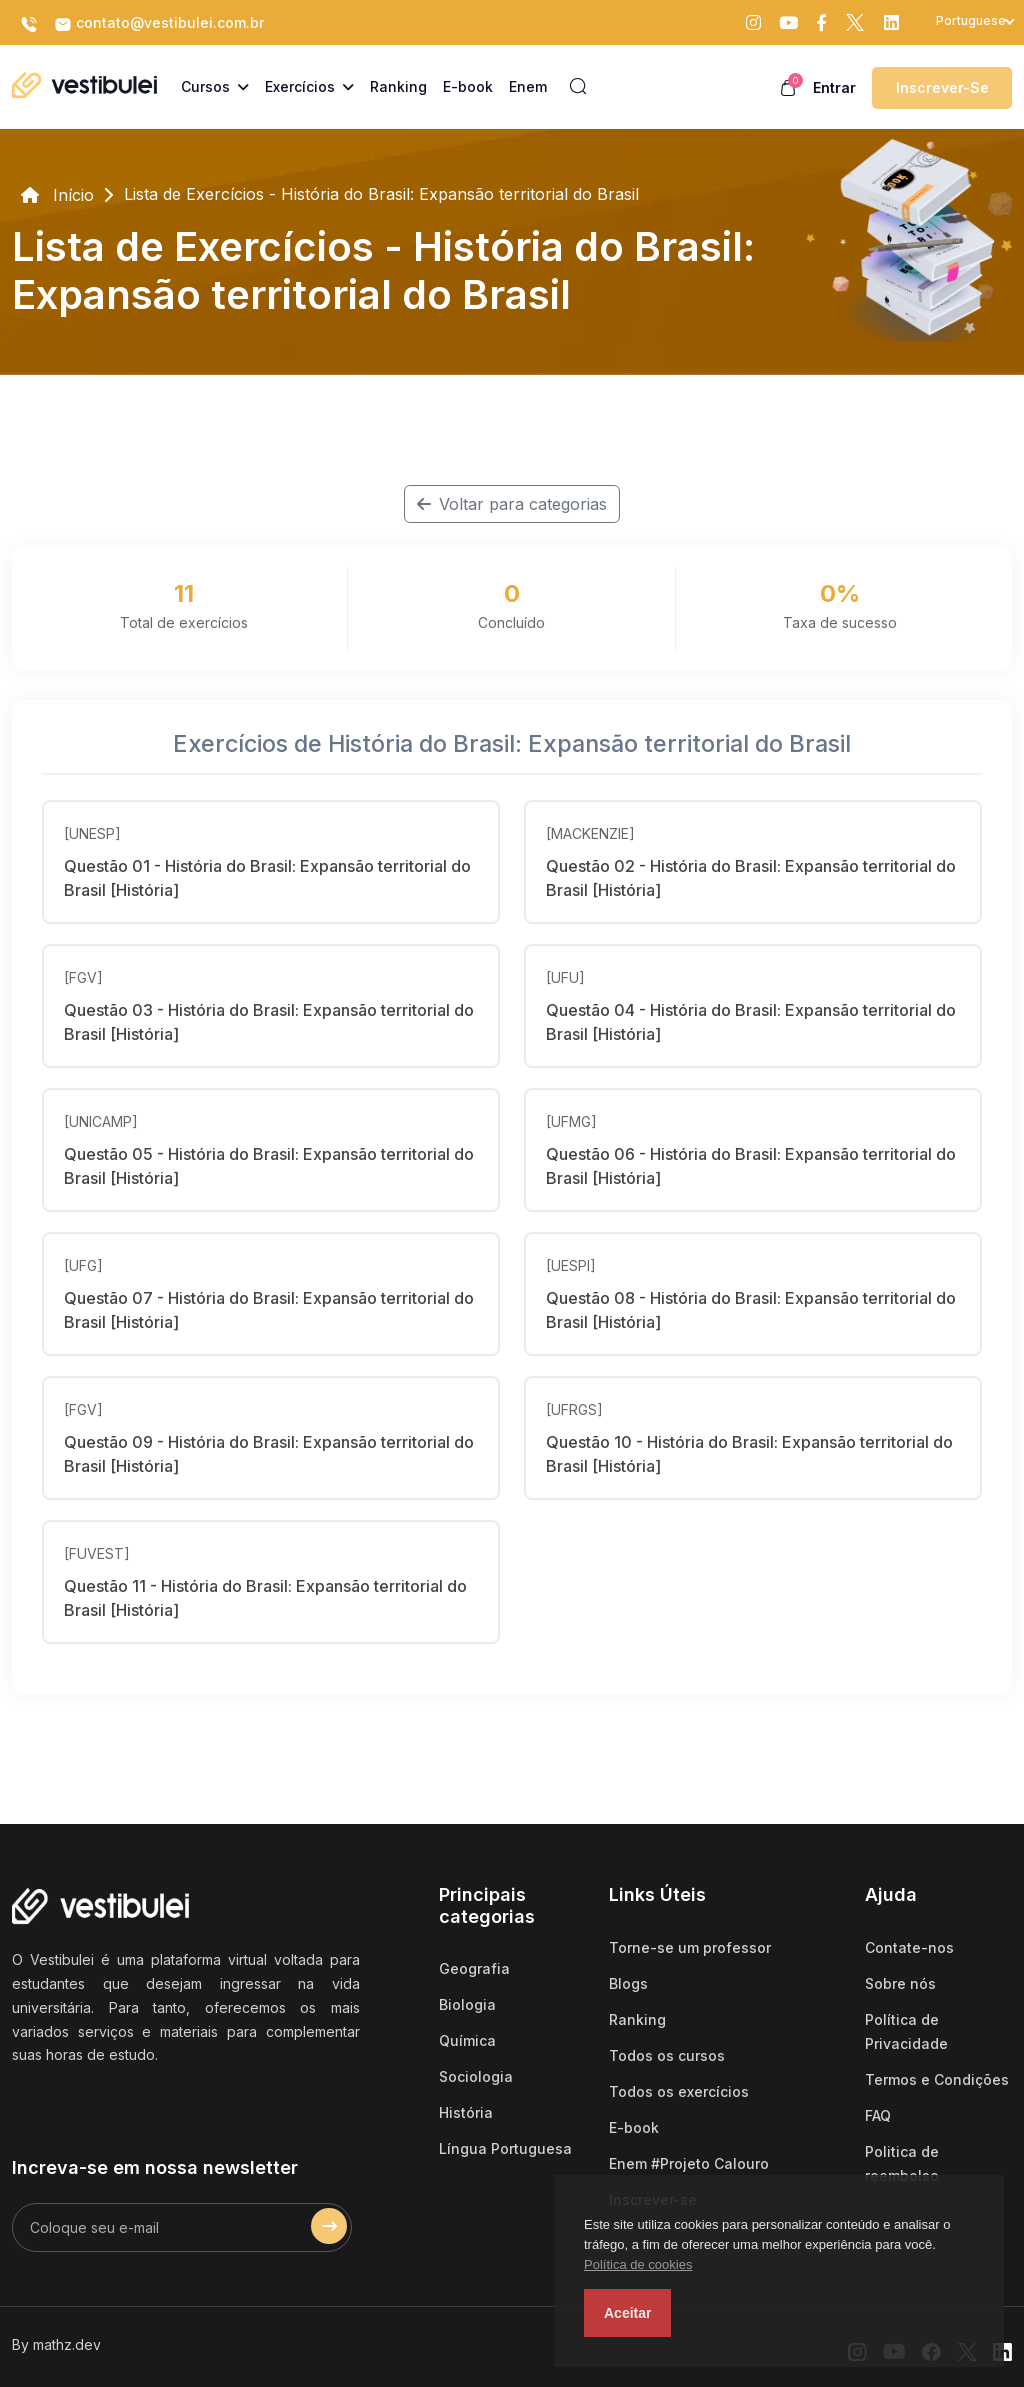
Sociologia (476, 2076)
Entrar (834, 87)
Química (467, 2040)
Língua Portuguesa (505, 2148)
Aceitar (627, 2313)
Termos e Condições (937, 2079)
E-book (634, 2127)
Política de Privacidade (906, 2031)
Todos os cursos (667, 2055)
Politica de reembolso (902, 2163)
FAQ (878, 2115)
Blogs (628, 1983)
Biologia (467, 2004)
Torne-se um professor (690, 1947)
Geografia (474, 1968)
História (466, 2112)
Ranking (637, 2019)
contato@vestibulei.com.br (159, 24)
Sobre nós (900, 1983)
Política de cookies (638, 2264)
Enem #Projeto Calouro (689, 2163)
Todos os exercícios (679, 2091)
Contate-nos (909, 1947)
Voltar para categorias (512, 504)
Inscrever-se (942, 87)
